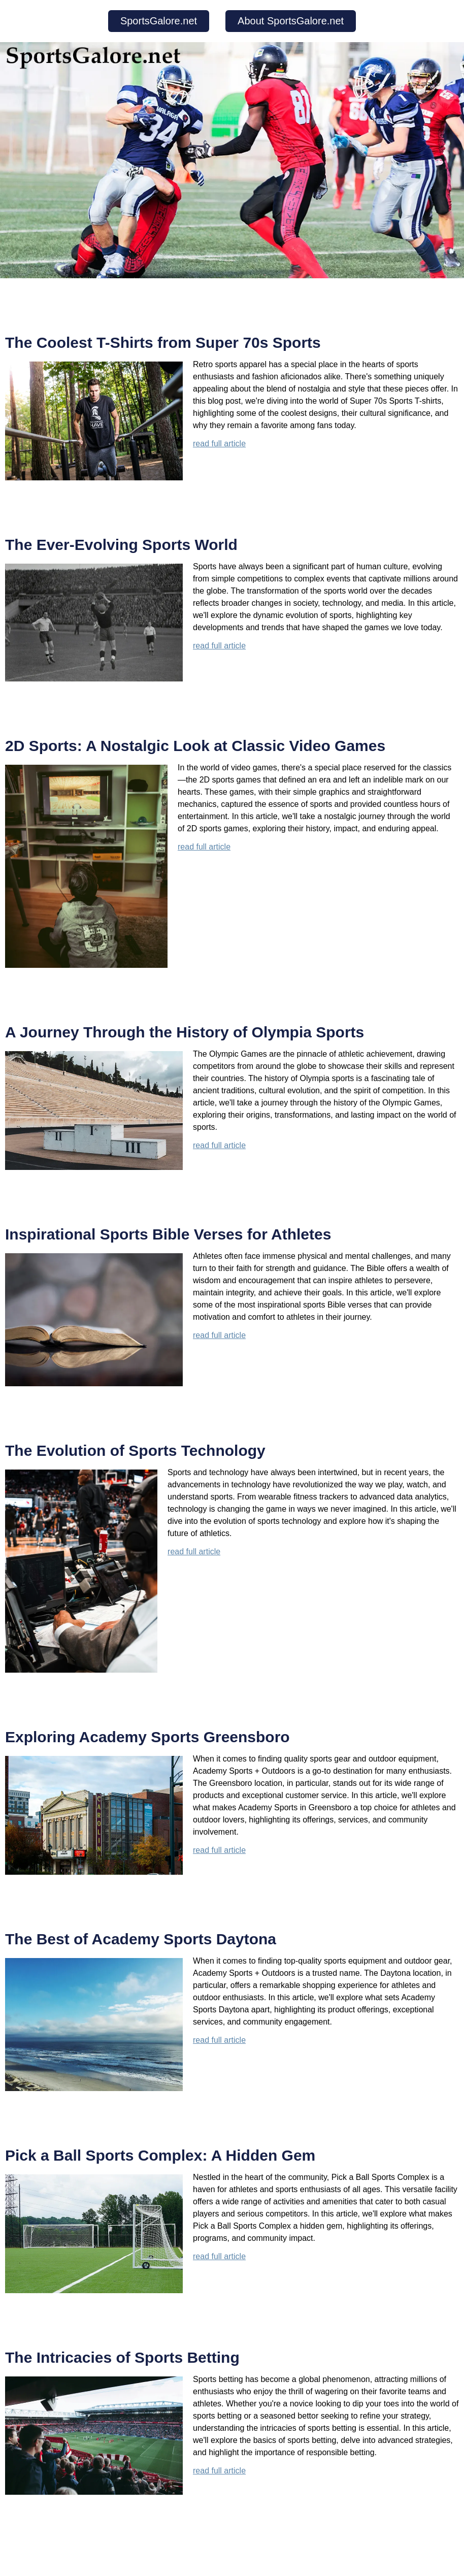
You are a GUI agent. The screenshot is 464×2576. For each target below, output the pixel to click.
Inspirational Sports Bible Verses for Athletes (168, 1234)
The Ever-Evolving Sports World (121, 544)
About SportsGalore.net (291, 20)
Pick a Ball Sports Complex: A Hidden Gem (160, 2155)
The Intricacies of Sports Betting (122, 2357)
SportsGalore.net (158, 20)
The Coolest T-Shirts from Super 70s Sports (163, 342)
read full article (219, 443)
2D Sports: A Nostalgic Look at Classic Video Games (195, 745)
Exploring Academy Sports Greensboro (147, 1737)
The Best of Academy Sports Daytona (140, 1939)
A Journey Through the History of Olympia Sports (184, 1032)
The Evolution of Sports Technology (135, 1450)
